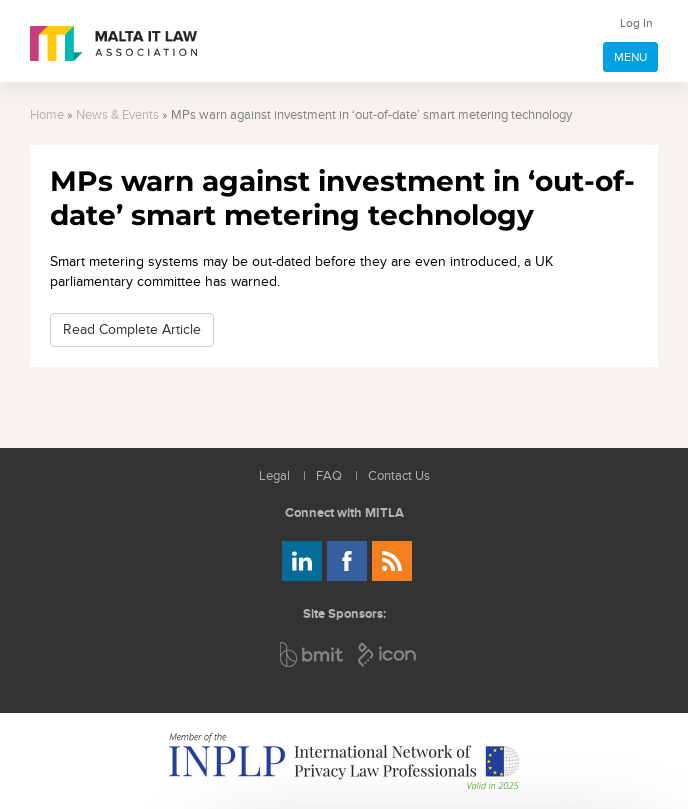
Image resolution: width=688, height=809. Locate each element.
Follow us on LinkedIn (302, 561)
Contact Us (399, 476)
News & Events (117, 115)
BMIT (312, 654)
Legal (274, 476)
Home (47, 115)
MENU (630, 57)
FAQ (329, 476)
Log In (636, 23)
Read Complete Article (132, 329)
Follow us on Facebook (347, 561)
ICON (388, 654)
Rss (392, 561)
